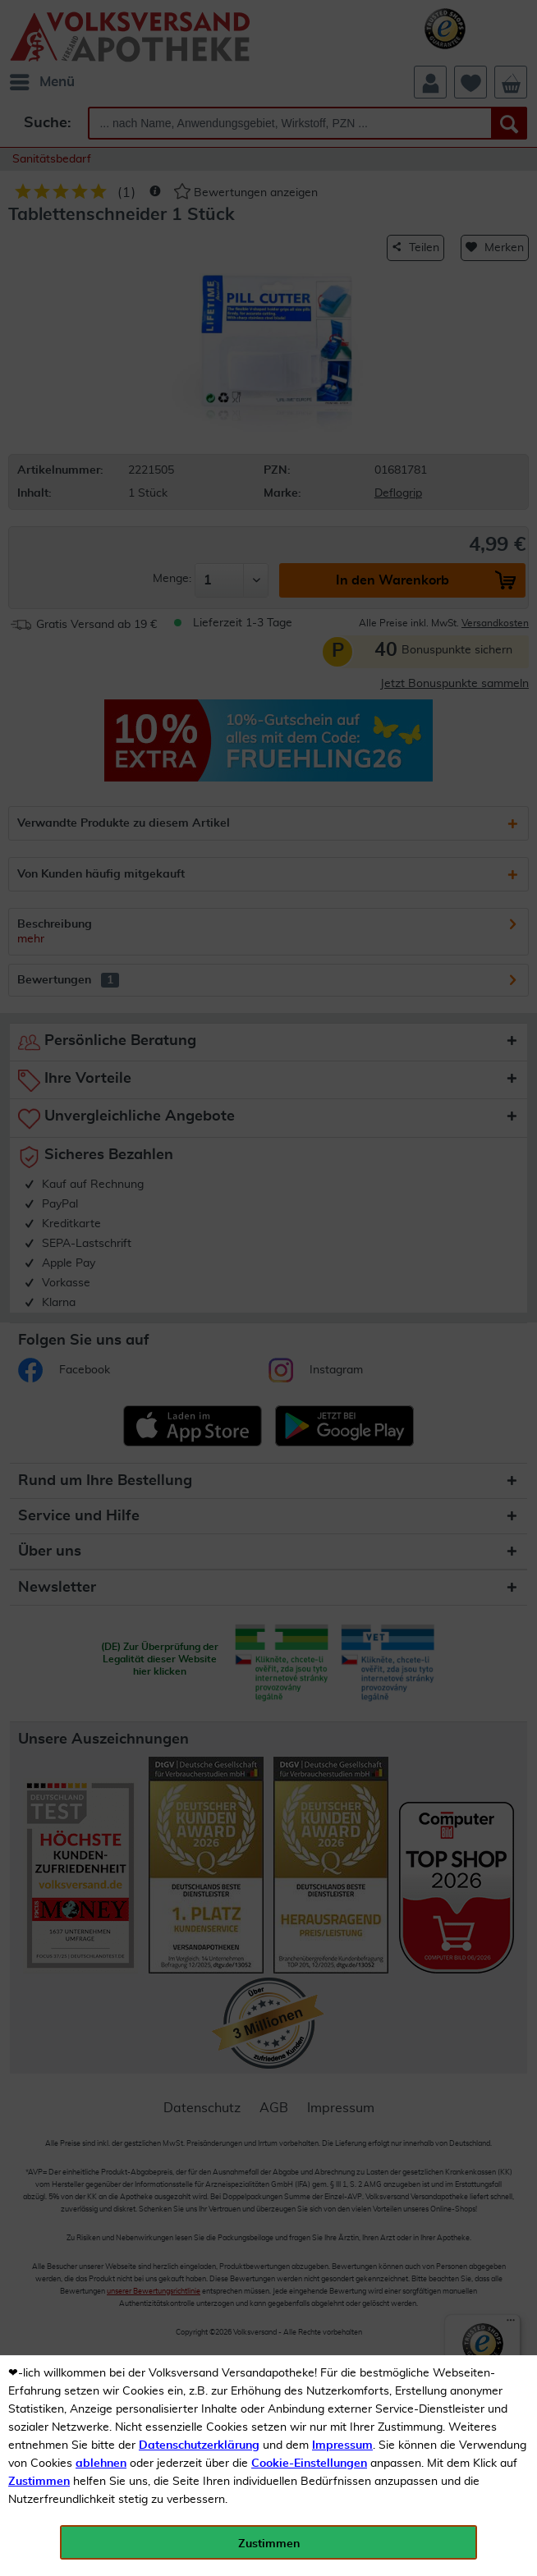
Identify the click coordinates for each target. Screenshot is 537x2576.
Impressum (342, 2445)
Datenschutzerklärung (199, 2445)
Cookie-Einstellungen (309, 2463)
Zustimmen (39, 2481)
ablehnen (101, 2463)
